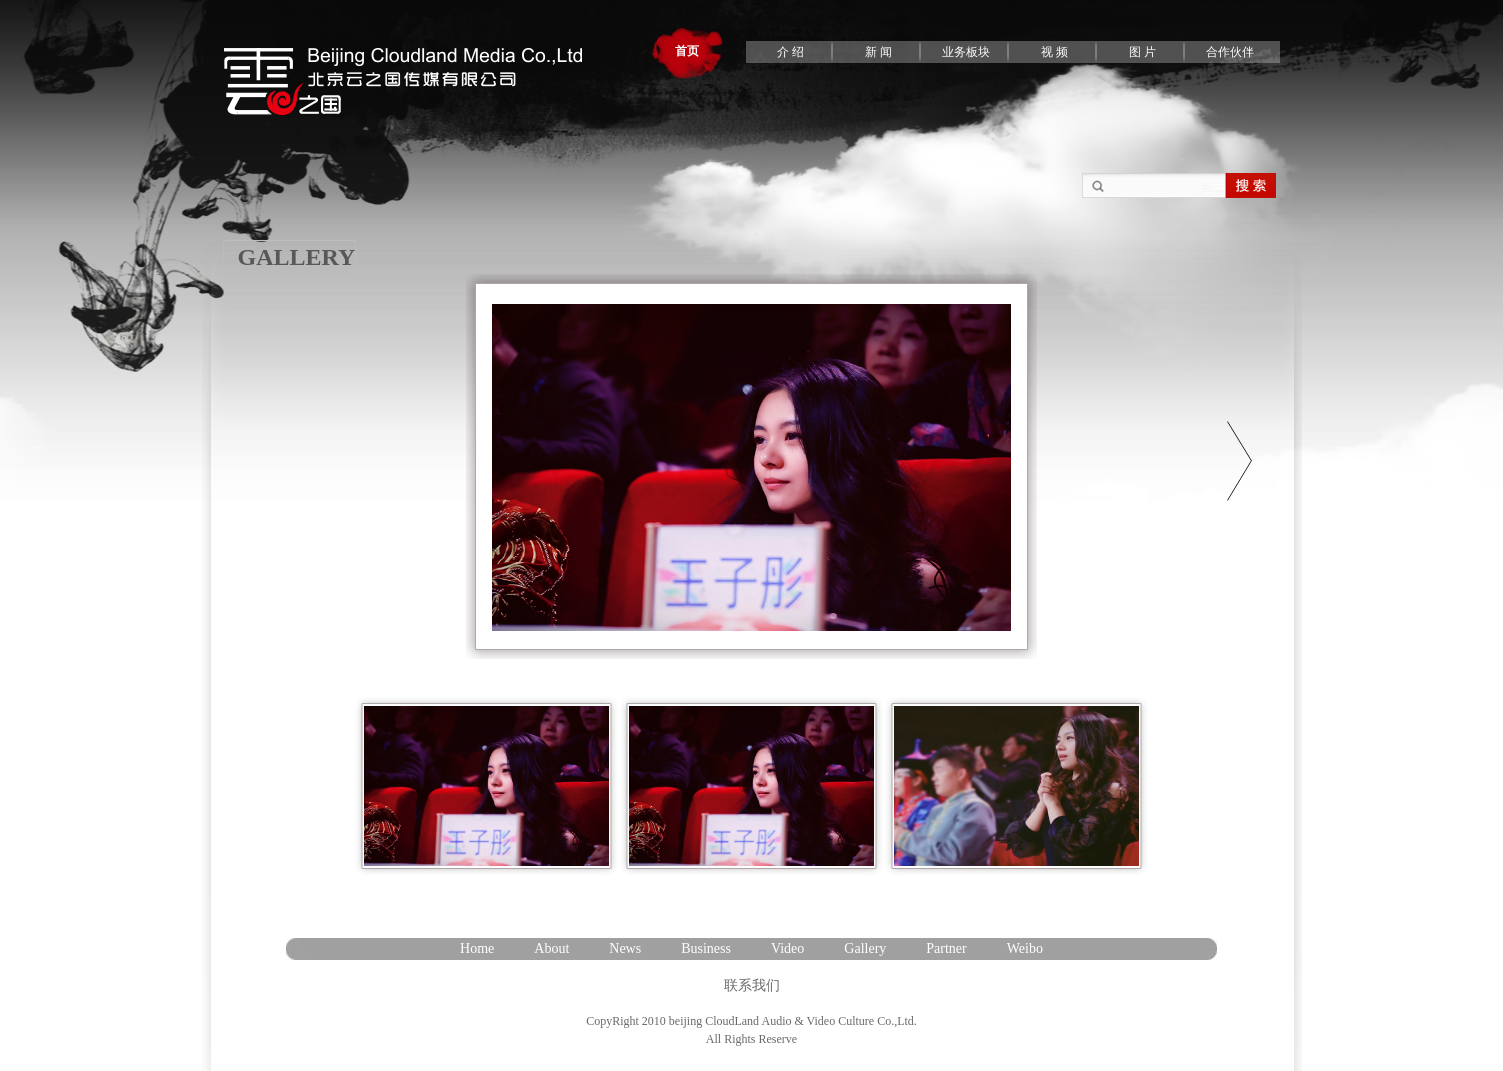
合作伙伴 (1230, 52)
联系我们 (752, 985)
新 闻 (878, 52)
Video (787, 948)
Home (477, 948)
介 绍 (790, 52)
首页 (687, 51)
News (625, 948)
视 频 (1054, 52)
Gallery (865, 948)
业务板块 (966, 52)
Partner (946, 948)
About (551, 948)
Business (706, 948)
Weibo (1025, 948)
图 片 (1142, 52)
